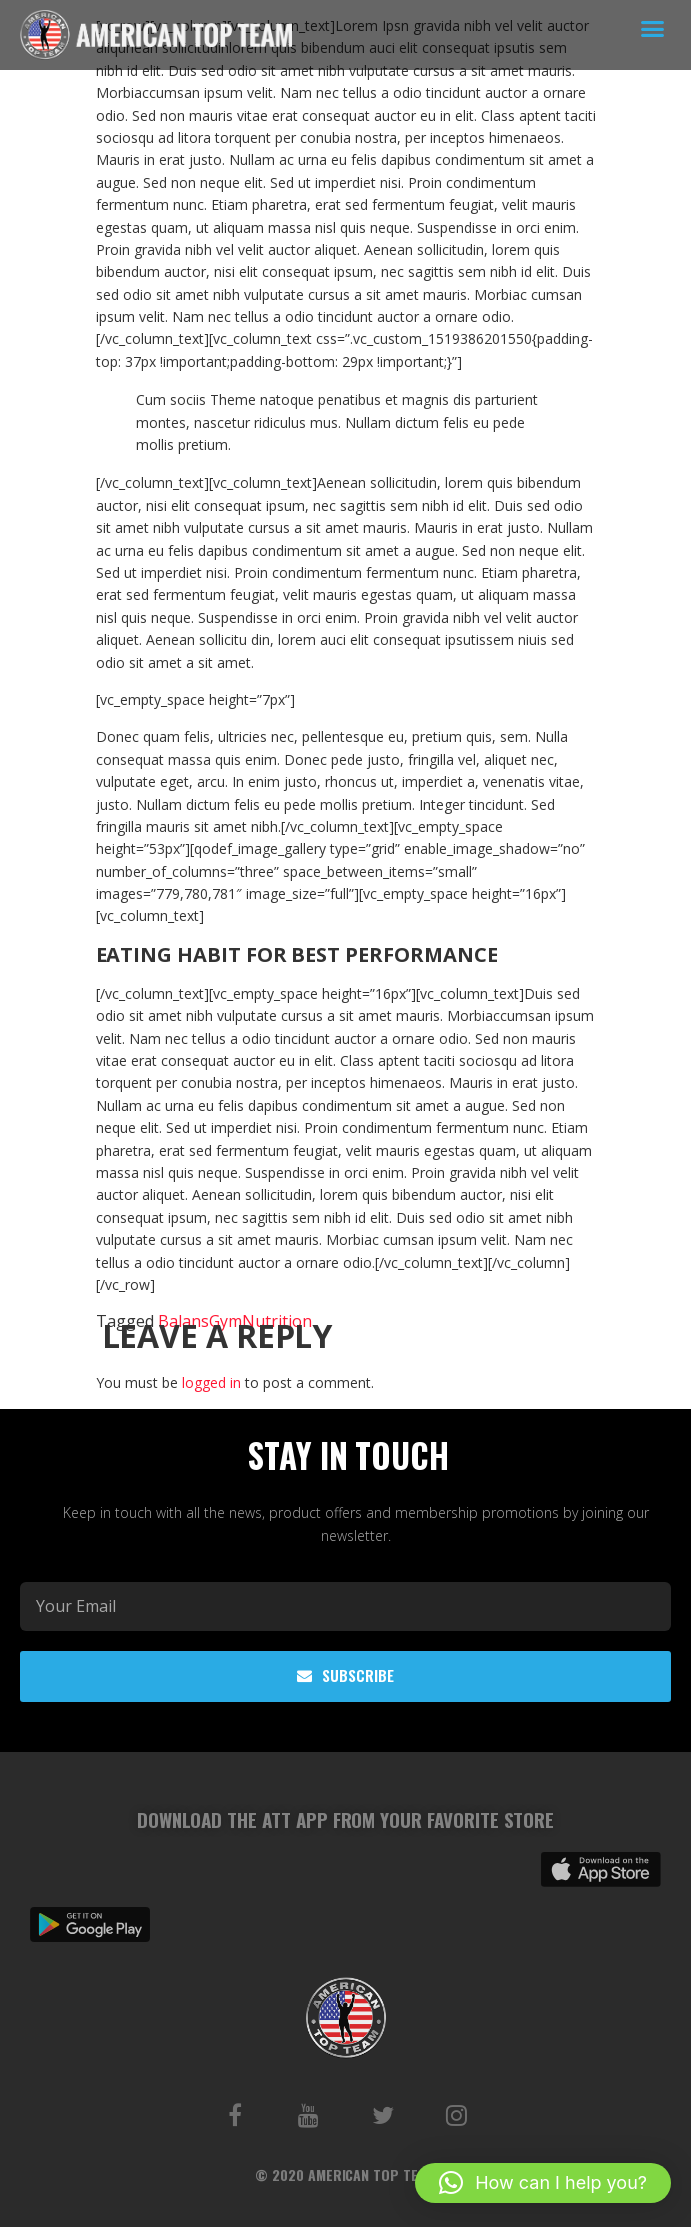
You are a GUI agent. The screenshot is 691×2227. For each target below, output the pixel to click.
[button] (653, 29)
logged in (211, 1382)
